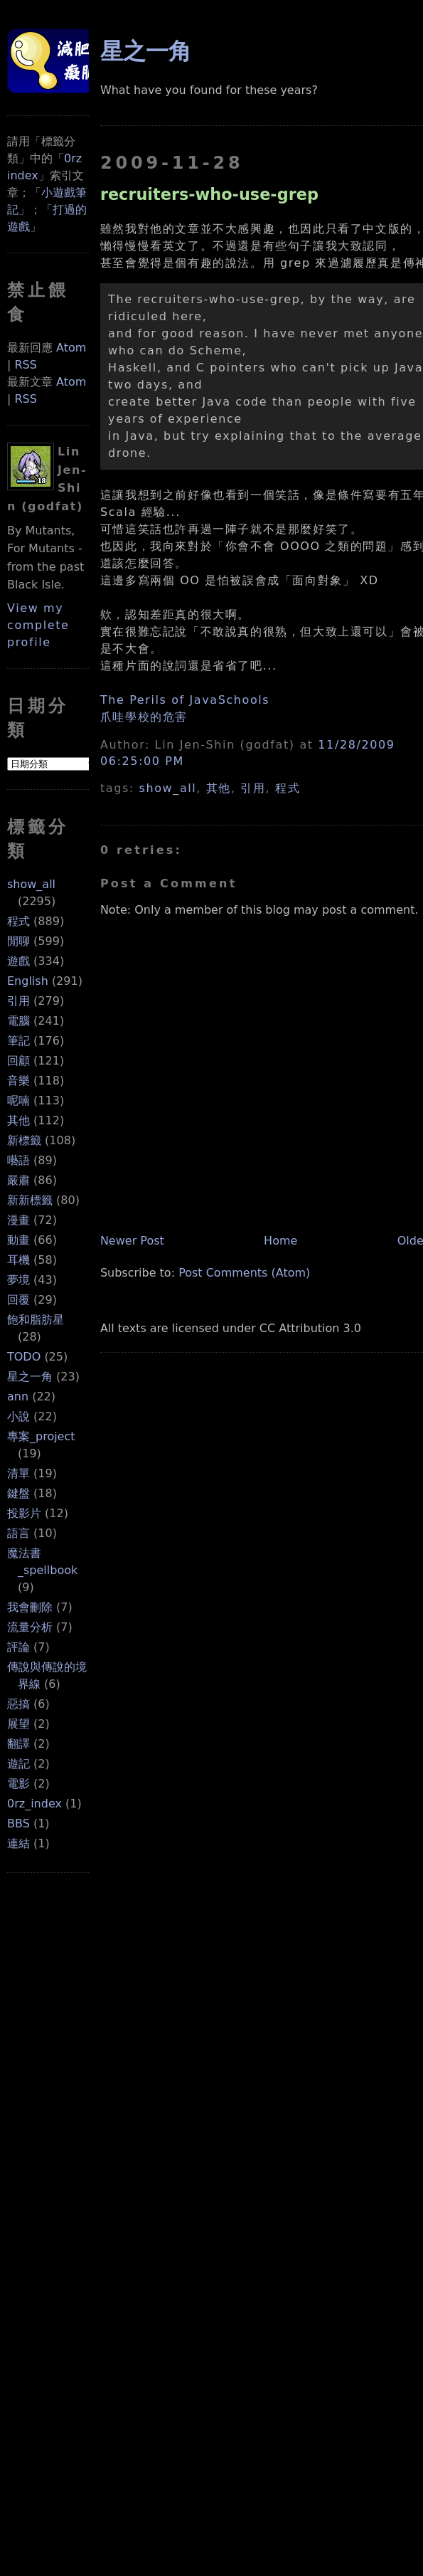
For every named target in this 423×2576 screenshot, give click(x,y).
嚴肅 (18, 1180)
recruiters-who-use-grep (209, 194)
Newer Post (132, 1240)
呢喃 (18, 1100)
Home (280, 1240)
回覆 (18, 1300)
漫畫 (18, 1220)
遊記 (18, 1763)
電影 (18, 1783)
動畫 (18, 1240)
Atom (71, 347)
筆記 (18, 1040)
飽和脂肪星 (35, 1319)
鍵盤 (18, 1493)
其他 (18, 1120)
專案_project (41, 1436)
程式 (18, 921)
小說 (18, 1416)
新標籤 (24, 1140)
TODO (24, 1356)
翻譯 (18, 1744)
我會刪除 (30, 1607)
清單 (18, 1473)
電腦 (18, 1021)
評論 (18, 1647)
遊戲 (18, 961)
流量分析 (30, 1627)
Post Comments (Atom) (244, 1272)
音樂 (18, 1080)
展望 (18, 1724)
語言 (18, 1533)
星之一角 (30, 1376)
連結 (18, 1843)
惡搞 (18, 1704)
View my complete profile (38, 625)
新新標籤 (30, 1200)
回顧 (18, 1060)
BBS (18, 1823)
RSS (25, 364)
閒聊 (18, 941)
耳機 (18, 1260)
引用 (18, 1001)
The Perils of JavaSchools (184, 700)
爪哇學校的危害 (144, 717)
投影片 (24, 1513)
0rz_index (34, 1803)
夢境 (18, 1280)
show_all (31, 884)
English (27, 981)
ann (17, 1396)
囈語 (18, 1160)
